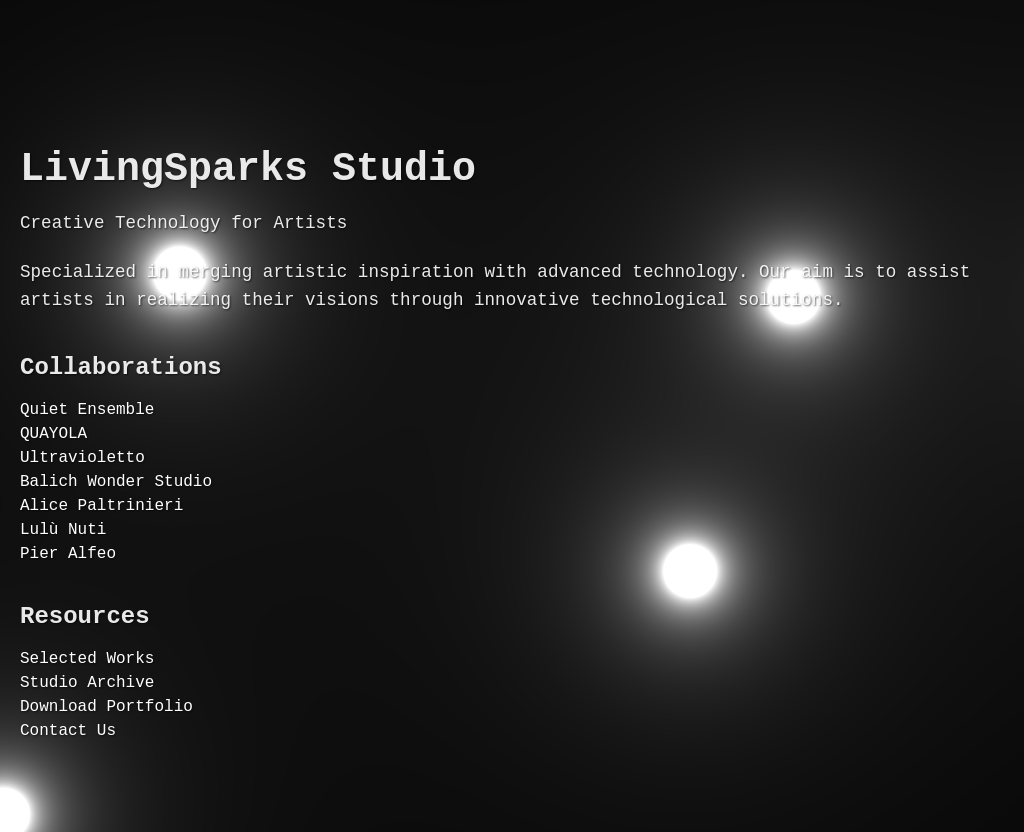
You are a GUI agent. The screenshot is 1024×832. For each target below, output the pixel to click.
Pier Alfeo (68, 596)
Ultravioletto (82, 484)
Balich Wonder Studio (116, 512)
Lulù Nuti (63, 568)
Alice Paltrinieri (101, 540)
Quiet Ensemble (87, 428)
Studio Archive (87, 739)
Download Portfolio (106, 767)
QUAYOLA (53, 456)
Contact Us (68, 795)
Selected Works (87, 711)
